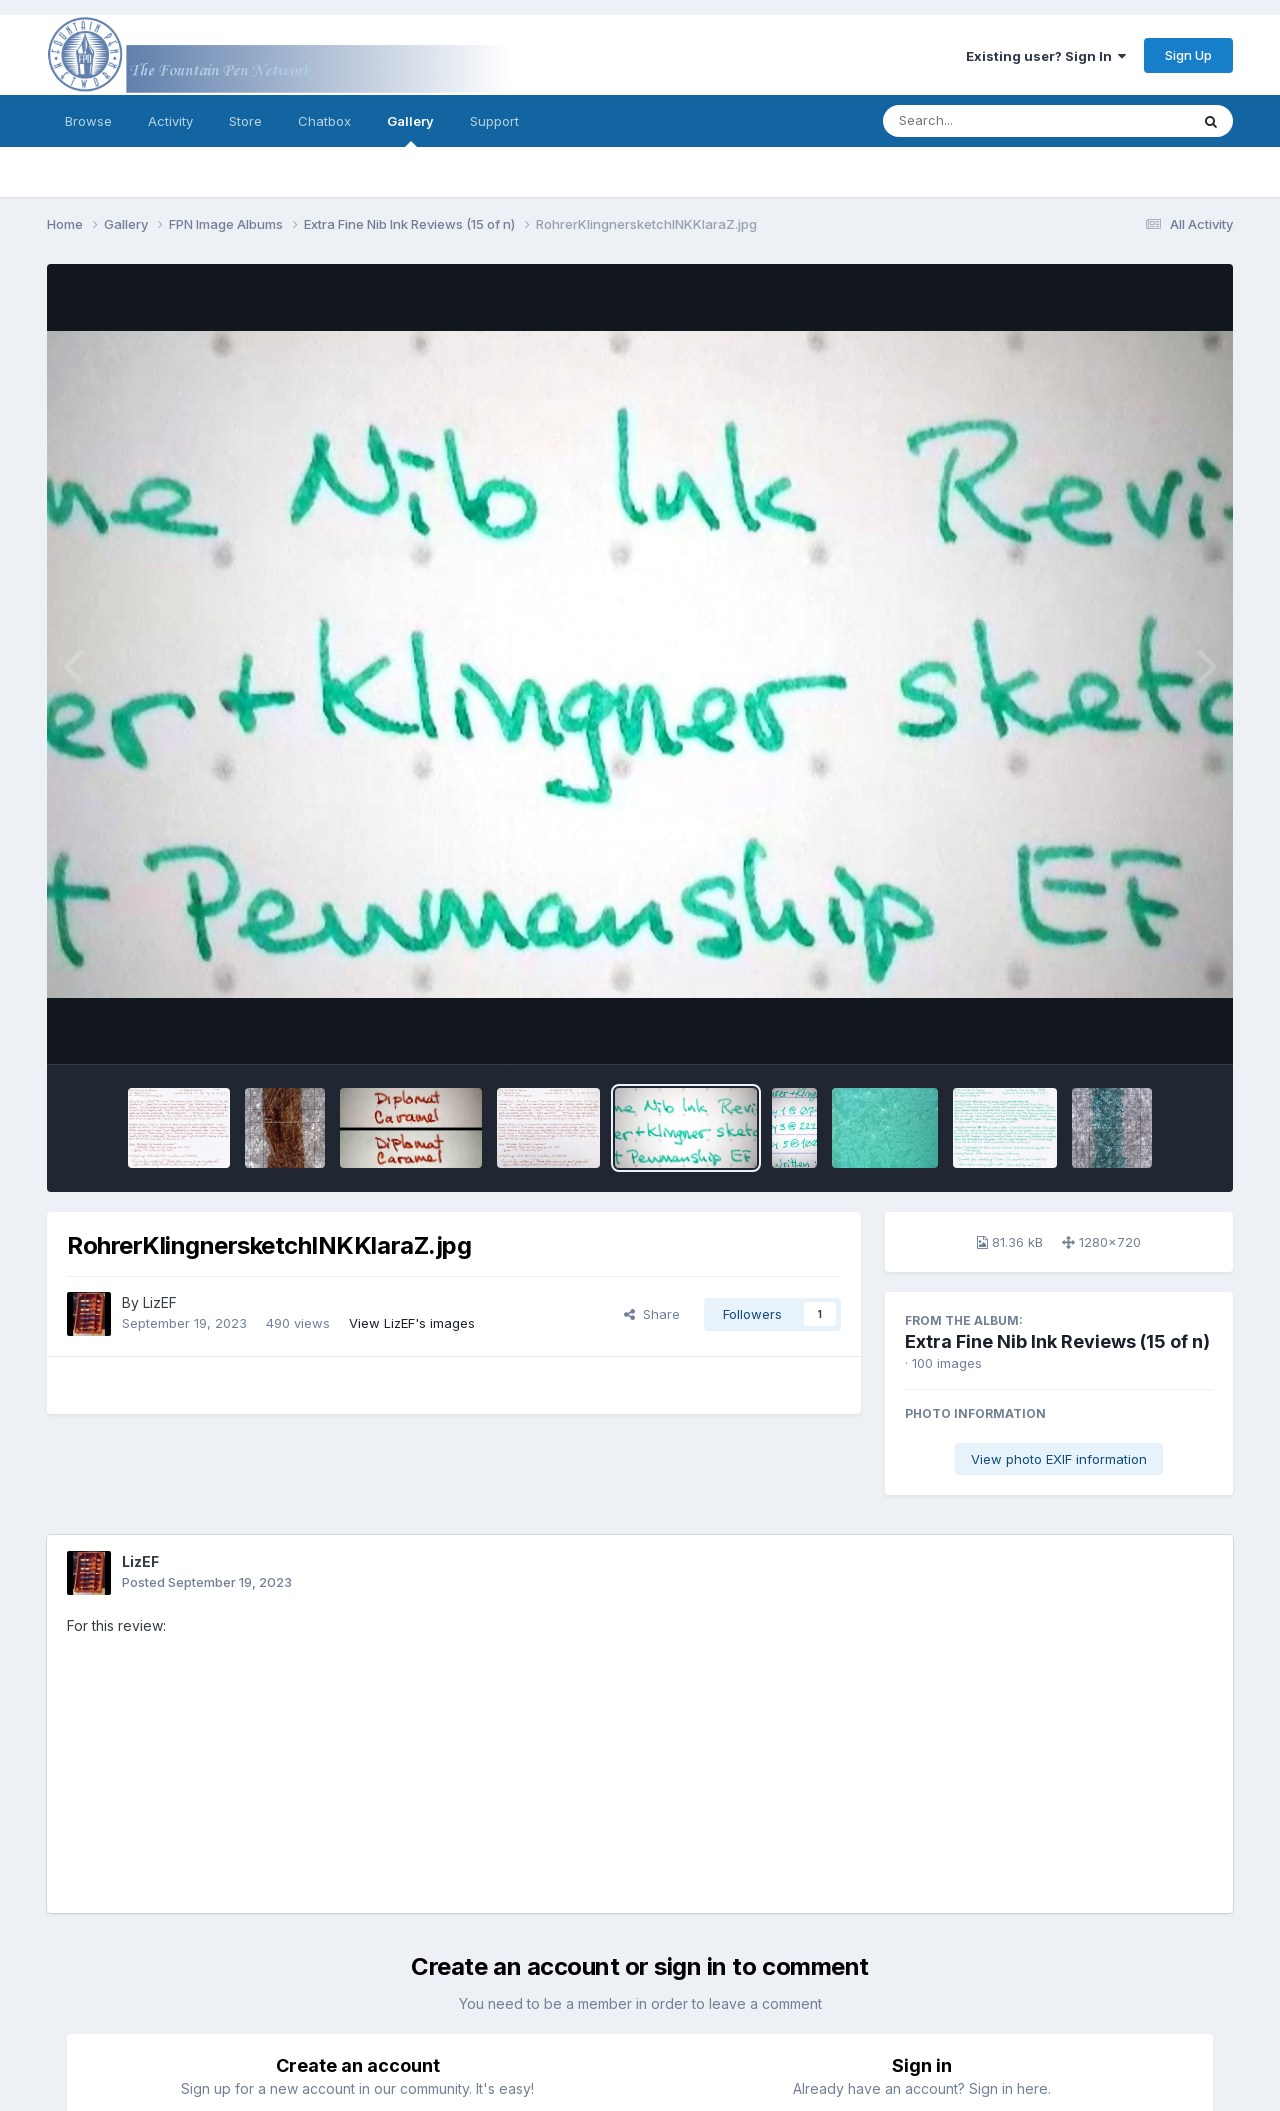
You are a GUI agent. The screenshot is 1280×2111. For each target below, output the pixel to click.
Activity (170, 121)
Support (494, 121)
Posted (207, 1582)
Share (652, 1314)
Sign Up (1188, 55)
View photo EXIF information (1059, 1459)
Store (245, 121)
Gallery (410, 130)
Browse (88, 121)
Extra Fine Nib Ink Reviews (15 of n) (1057, 1341)
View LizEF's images (412, 1323)
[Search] (981, 121)
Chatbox (324, 121)
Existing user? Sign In (1046, 56)
